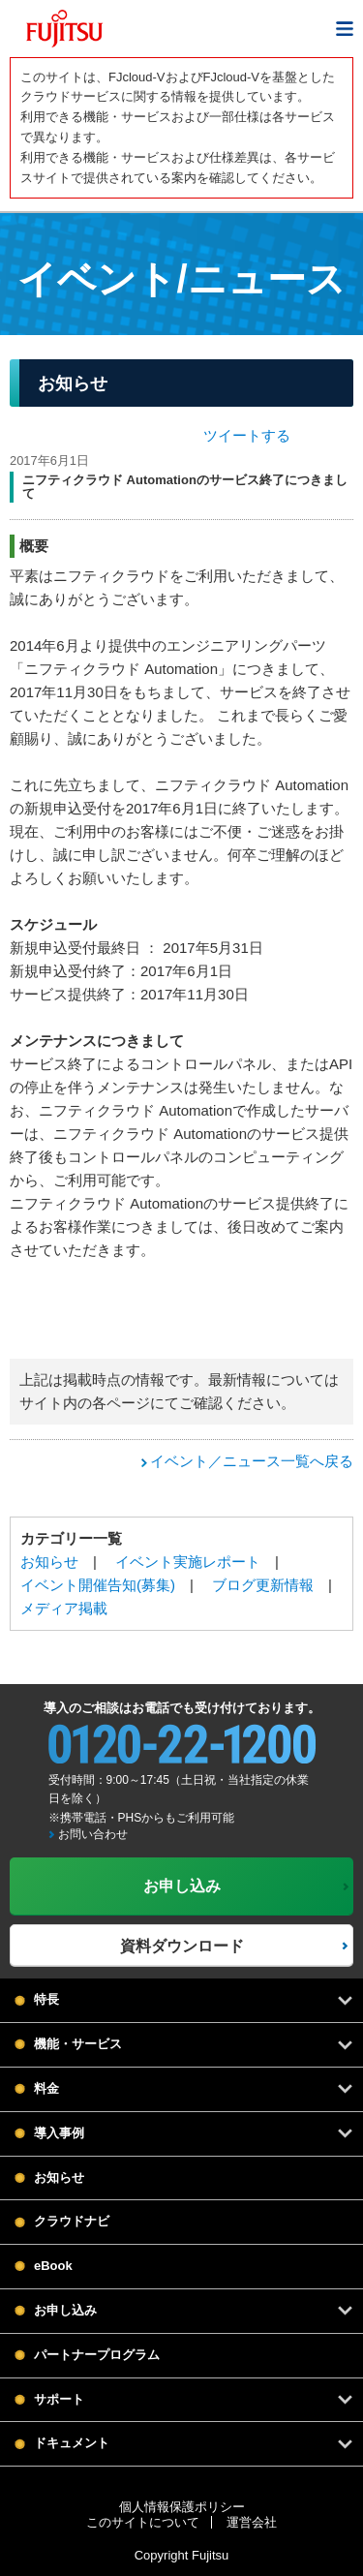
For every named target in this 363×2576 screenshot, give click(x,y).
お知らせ (49, 1561)
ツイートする (246, 435)
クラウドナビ (71, 2221)
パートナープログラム (97, 2354)
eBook (53, 2265)
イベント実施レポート (187, 1561)
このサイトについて (142, 2522)
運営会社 (252, 2522)
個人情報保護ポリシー (182, 2506)
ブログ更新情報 (263, 1585)
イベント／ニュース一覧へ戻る (251, 1461)
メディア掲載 (63, 1608)
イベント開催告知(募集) (97, 1585)
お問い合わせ (93, 1834)
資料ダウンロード (182, 1946)
